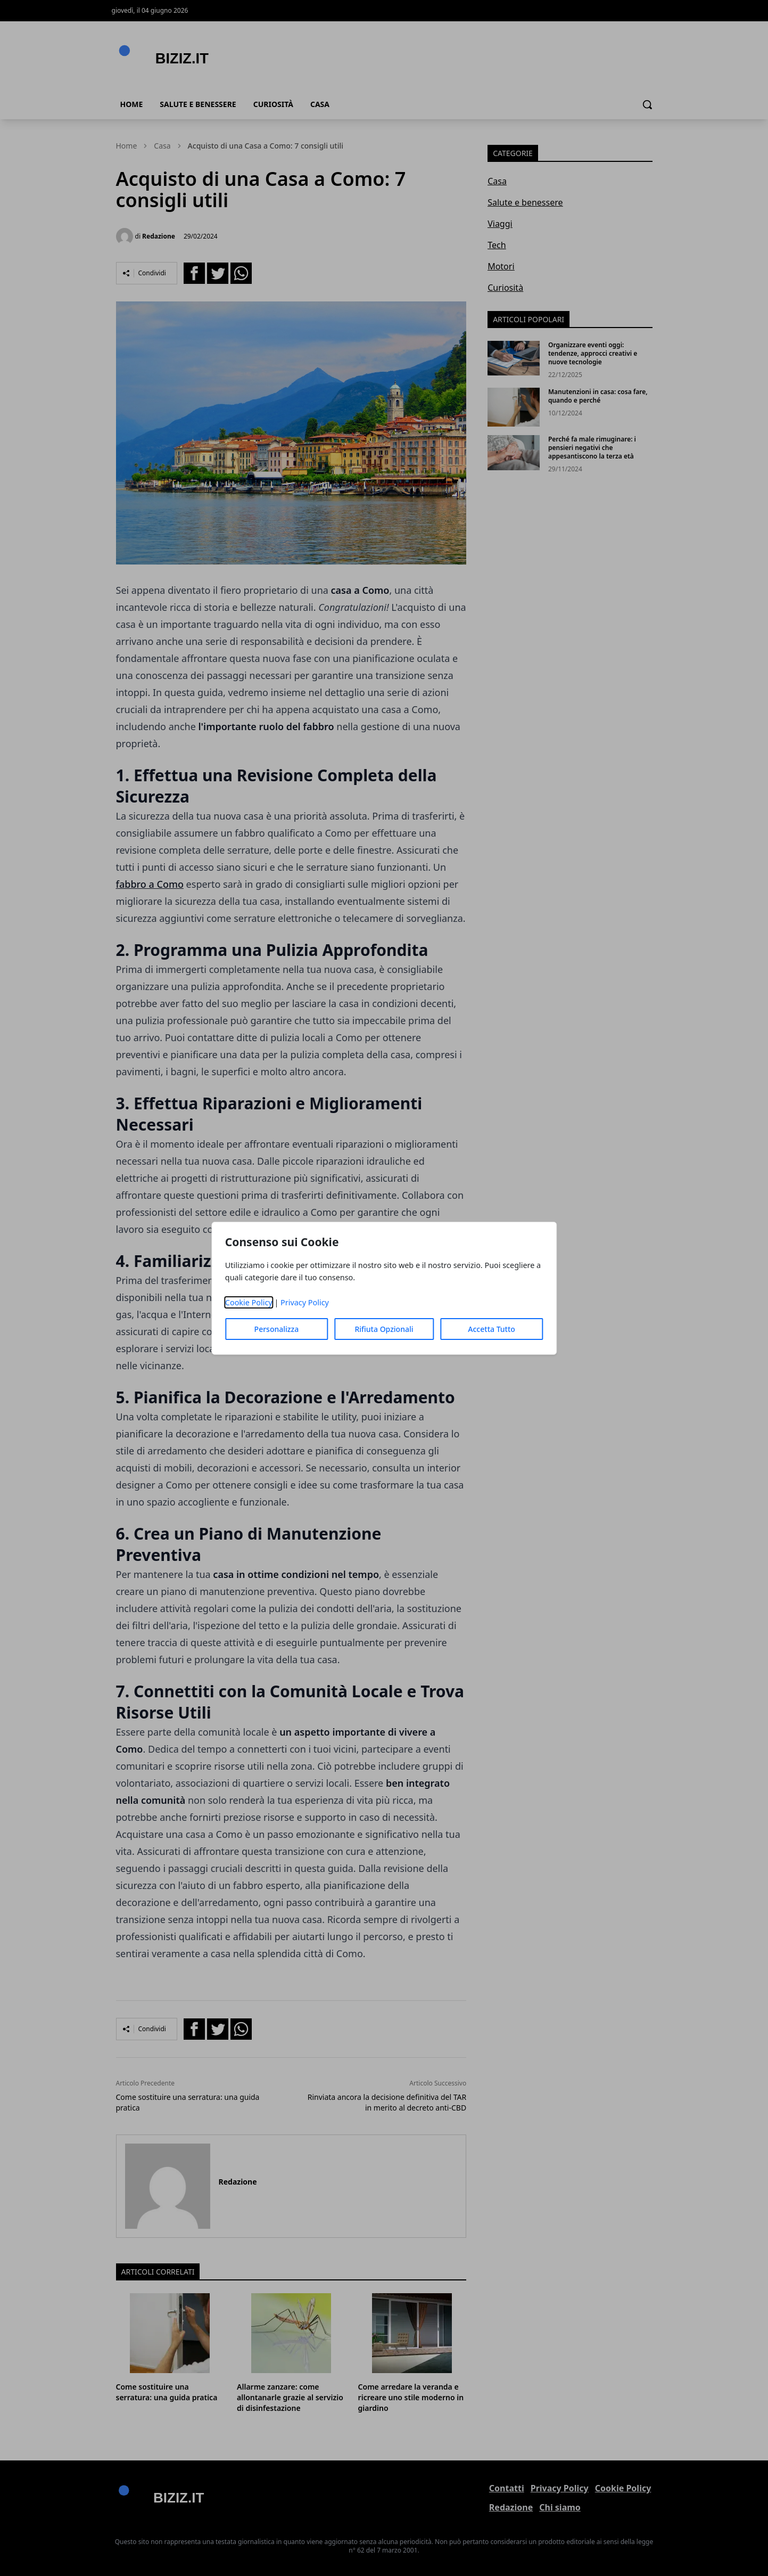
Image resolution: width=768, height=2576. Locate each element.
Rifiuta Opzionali (383, 1329)
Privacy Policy (304, 1302)
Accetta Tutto (491, 1329)
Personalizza (276, 1329)
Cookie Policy (248, 1302)
